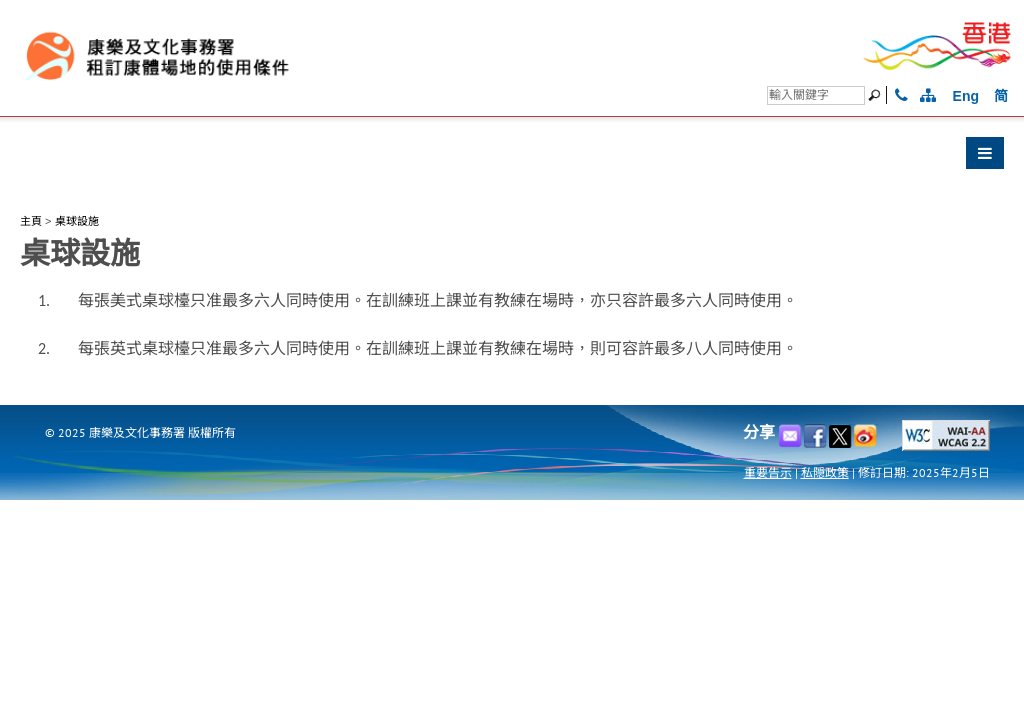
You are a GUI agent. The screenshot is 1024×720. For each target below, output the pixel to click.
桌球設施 (77, 221)
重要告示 (768, 472)
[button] (512, 158)
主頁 (31, 221)
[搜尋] (816, 95)
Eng (966, 96)
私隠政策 (825, 472)
